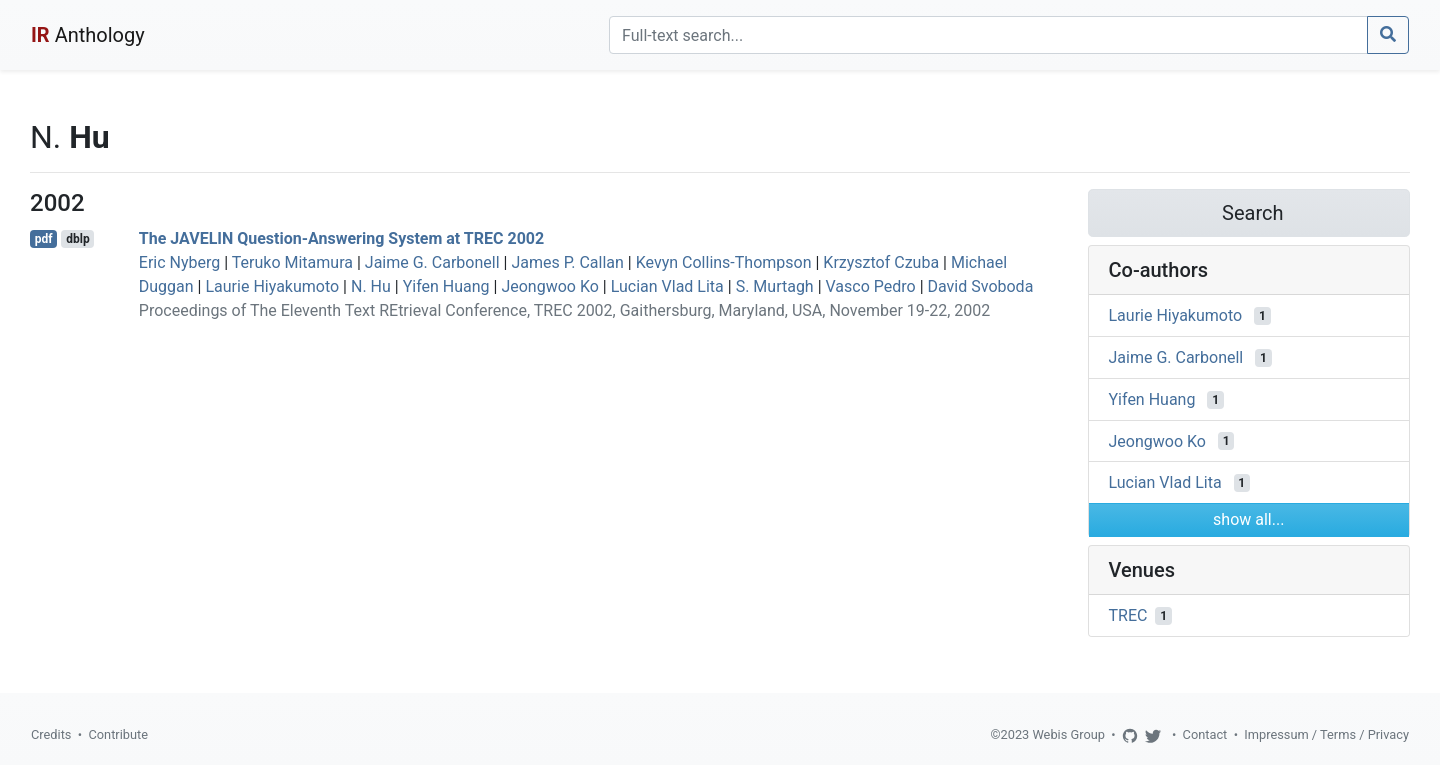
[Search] (988, 35)
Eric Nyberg (179, 262)
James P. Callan (567, 262)
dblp (77, 239)
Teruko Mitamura (292, 262)
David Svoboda (981, 286)
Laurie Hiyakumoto (272, 286)
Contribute (118, 734)
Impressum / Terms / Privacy (1326, 734)
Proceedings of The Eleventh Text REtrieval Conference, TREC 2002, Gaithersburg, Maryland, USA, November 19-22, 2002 (565, 310)
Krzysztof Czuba (881, 262)
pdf (44, 239)
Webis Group (1068, 734)
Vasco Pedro (871, 286)
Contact (1205, 734)
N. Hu (371, 286)
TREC (1128, 615)
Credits (51, 734)
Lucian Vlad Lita (667, 286)
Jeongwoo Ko (549, 286)
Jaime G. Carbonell (432, 262)
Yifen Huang (446, 286)
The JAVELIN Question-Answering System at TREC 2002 (341, 238)
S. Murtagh (775, 286)
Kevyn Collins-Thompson (724, 262)
